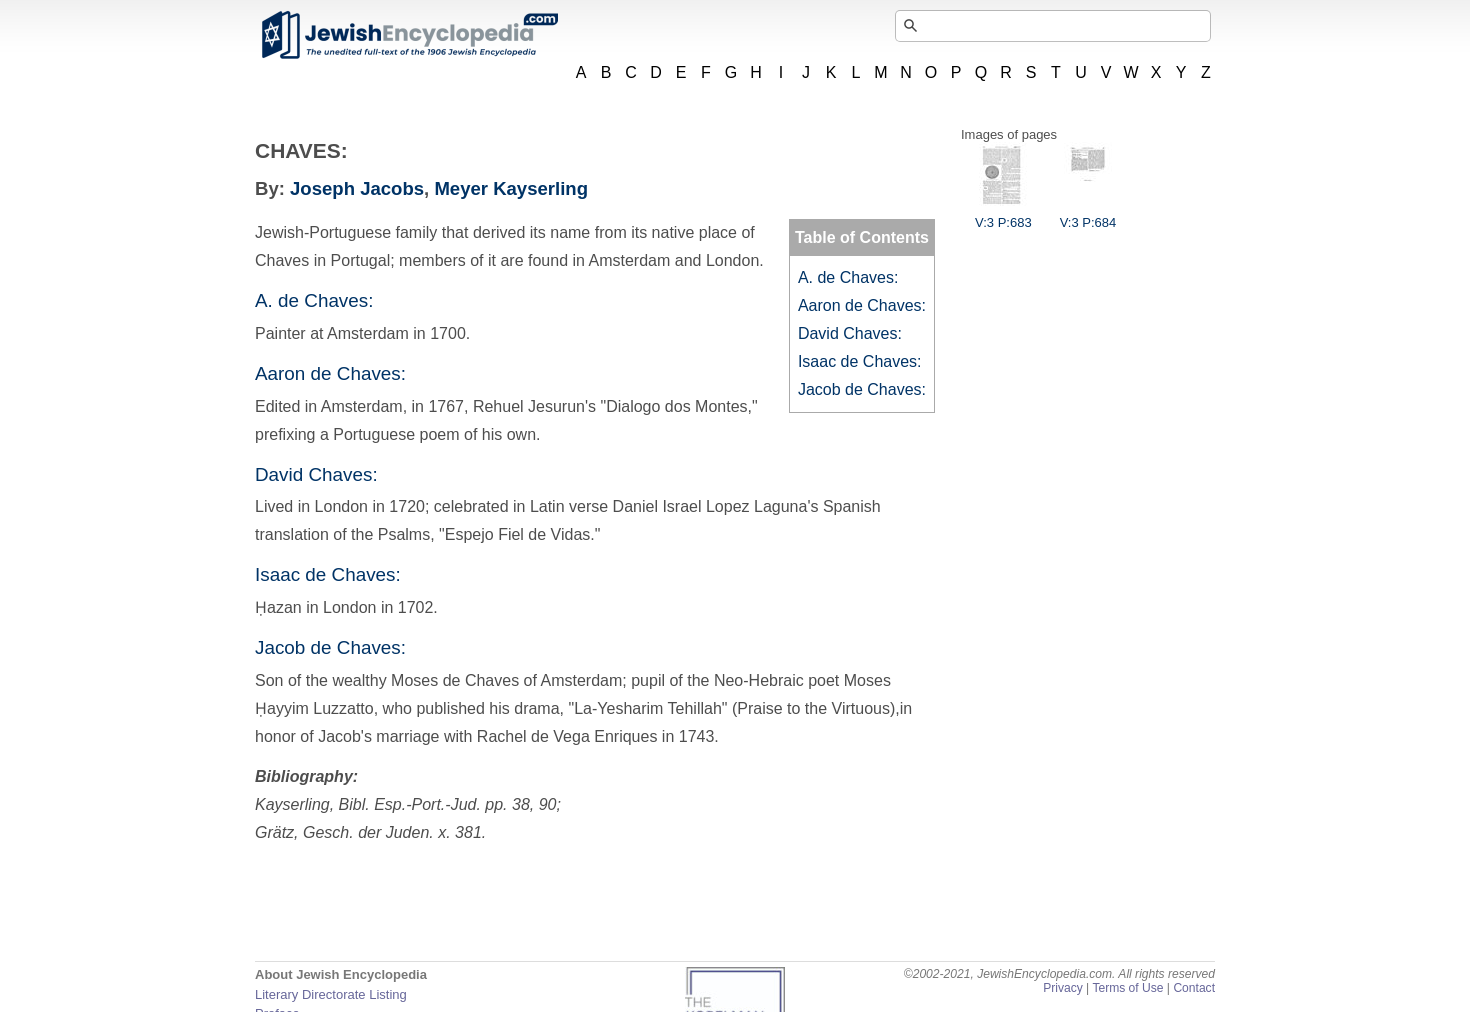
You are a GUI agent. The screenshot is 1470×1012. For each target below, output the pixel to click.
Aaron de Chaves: (862, 305)
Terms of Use (1127, 988)
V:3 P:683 (1003, 215)
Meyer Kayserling (511, 188)
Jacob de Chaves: (862, 389)
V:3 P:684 (1088, 215)
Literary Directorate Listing (331, 994)
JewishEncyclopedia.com (409, 35)
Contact (1194, 988)
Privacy (1063, 988)
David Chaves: (850, 333)
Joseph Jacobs (357, 188)
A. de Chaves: (848, 277)
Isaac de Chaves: (860, 361)
